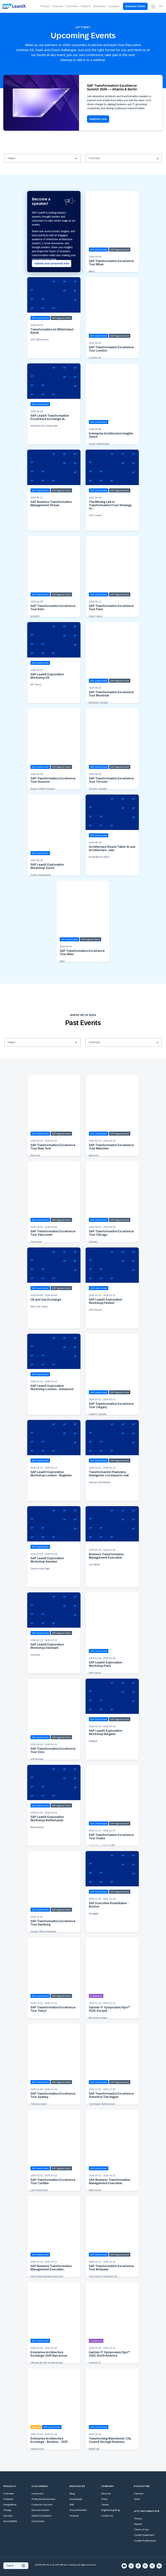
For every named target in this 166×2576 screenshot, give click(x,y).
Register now (98, 119)
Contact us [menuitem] (107, 2515)
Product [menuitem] (45, 6)
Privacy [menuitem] (138, 2518)
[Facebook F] (138, 2566)
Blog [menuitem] (72, 2493)
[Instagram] (145, 2566)
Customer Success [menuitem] (42, 2504)
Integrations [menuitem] (9, 2504)
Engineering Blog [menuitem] (110, 2510)
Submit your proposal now (51, 263)
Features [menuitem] (8, 2499)
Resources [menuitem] (99, 6)
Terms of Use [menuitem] (141, 2529)
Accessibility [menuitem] (10, 2521)
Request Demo (135, 6)
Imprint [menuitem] (138, 2524)
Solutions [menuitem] (57, 6)
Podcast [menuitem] (74, 2515)
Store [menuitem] (137, 2499)
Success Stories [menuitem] (40, 2510)
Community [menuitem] (38, 2521)
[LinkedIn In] (159, 2566)
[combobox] (42, 158)
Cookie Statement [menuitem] (144, 2535)
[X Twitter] (131, 2566)
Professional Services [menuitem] (43, 2499)
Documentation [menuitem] (78, 2510)
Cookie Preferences (145, 2540)
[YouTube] (124, 2566)
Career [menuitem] (105, 2504)
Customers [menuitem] (72, 6)
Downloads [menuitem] (76, 2499)
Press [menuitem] (104, 2499)
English (16, 2565)
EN (161, 6)
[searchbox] (42, 158)
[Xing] (152, 2566)
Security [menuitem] (7, 2515)
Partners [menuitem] (85, 6)
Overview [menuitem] (8, 2493)
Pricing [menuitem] (7, 2510)
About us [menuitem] (106, 2493)
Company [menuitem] (113, 6)
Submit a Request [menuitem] (41, 2515)
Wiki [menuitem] (72, 2504)
